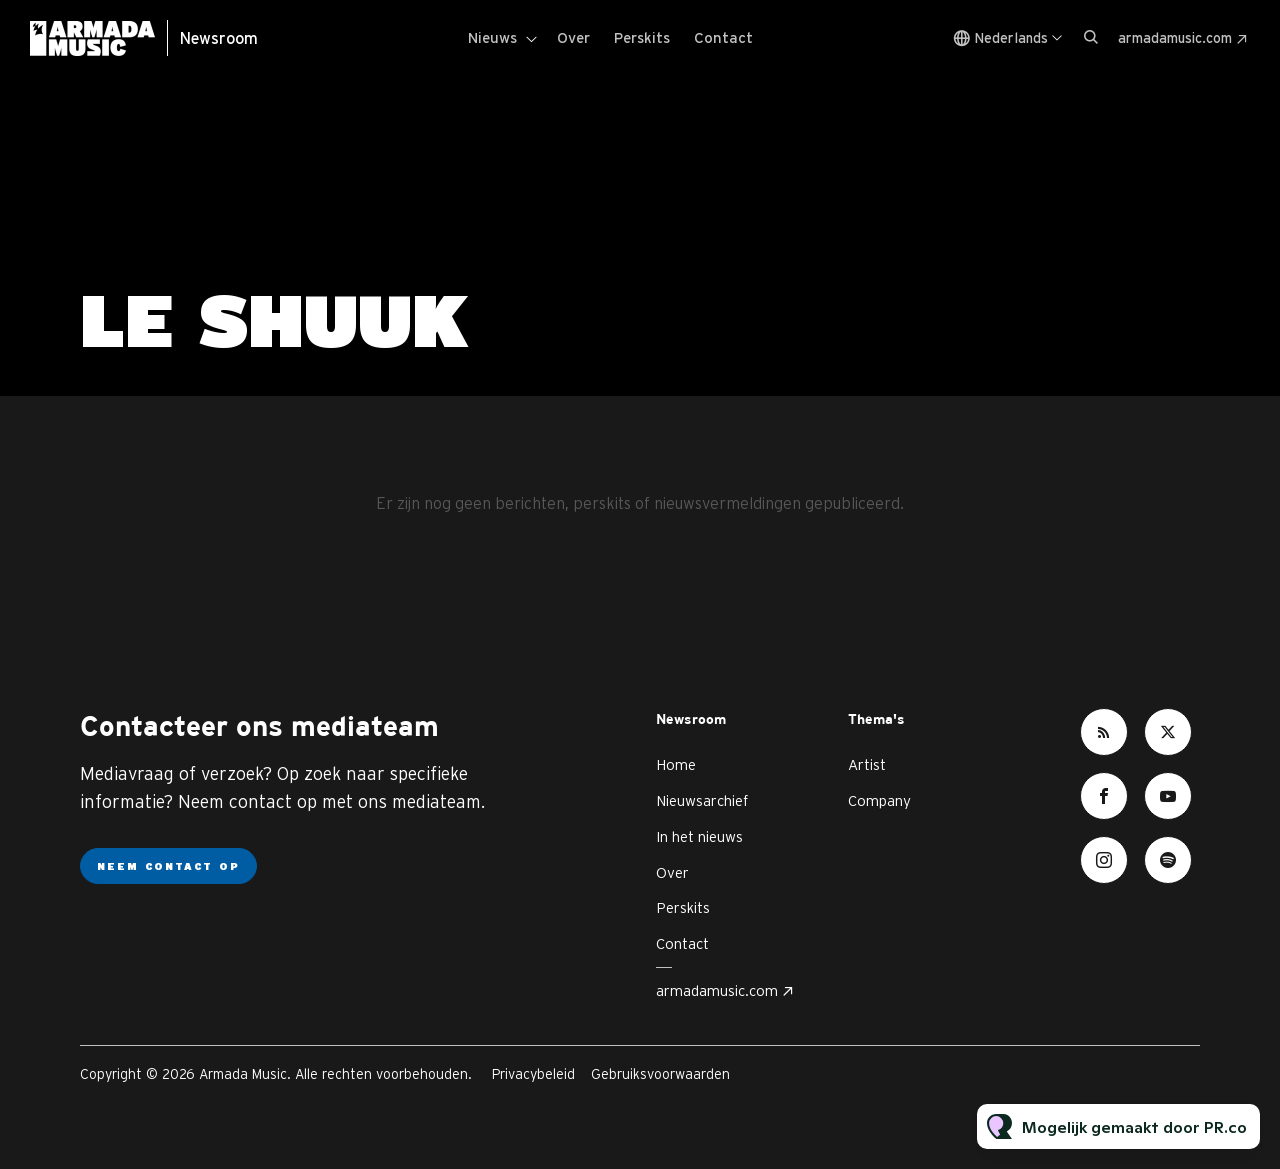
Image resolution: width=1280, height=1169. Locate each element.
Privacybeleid (533, 1074)
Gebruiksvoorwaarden (660, 1074)
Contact (723, 37)
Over (573, 37)
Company (879, 800)
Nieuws (492, 37)
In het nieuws (699, 836)
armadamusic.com (1175, 38)
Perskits (642, 37)
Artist (867, 764)
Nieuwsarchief (702, 800)
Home (676, 764)
